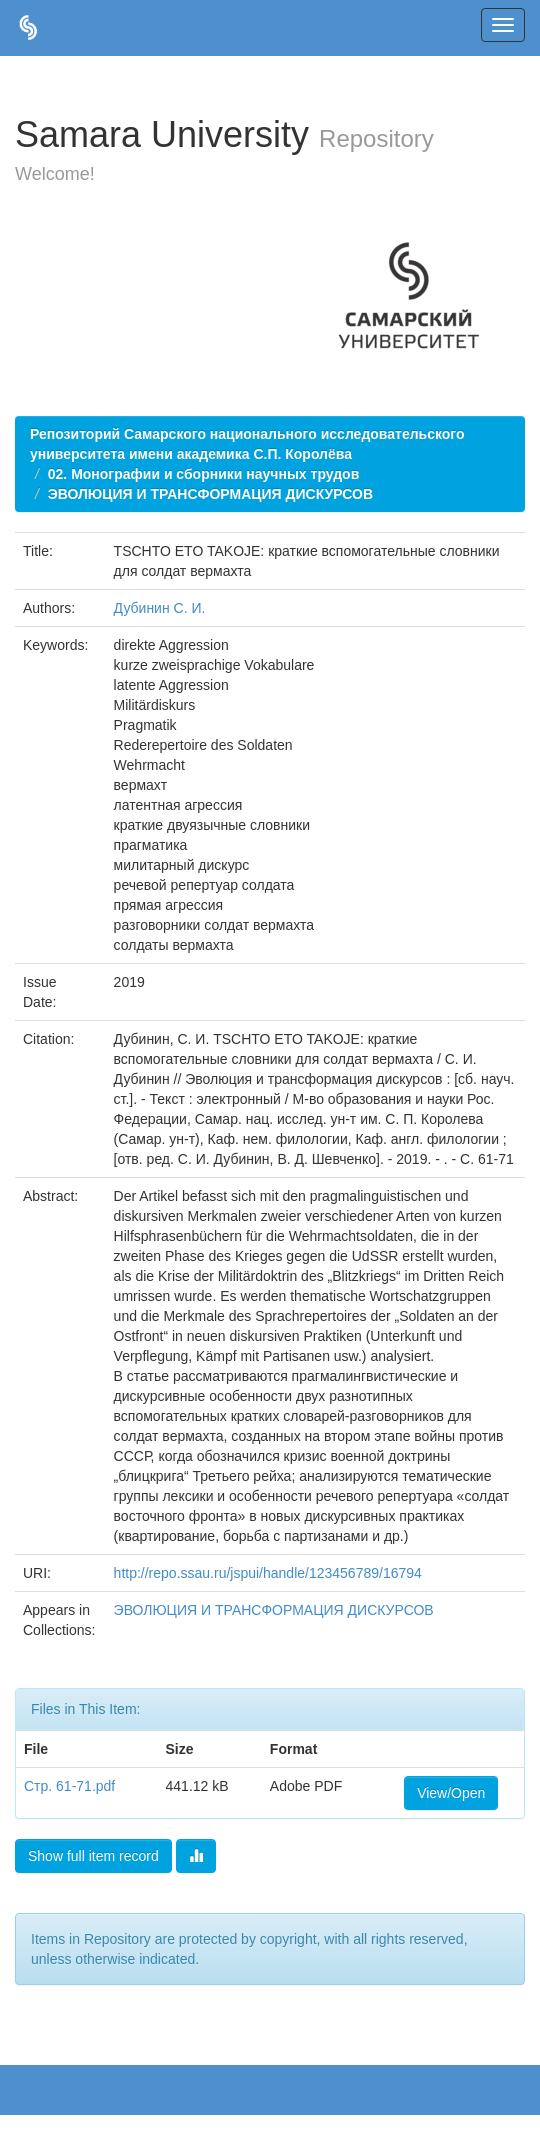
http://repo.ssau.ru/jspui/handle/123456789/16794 (268, 1573)
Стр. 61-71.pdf (69, 1786)
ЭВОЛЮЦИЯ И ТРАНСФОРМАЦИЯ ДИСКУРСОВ (210, 494)
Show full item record (93, 1856)
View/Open (451, 1793)
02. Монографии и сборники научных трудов (203, 474)
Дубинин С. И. (160, 608)
